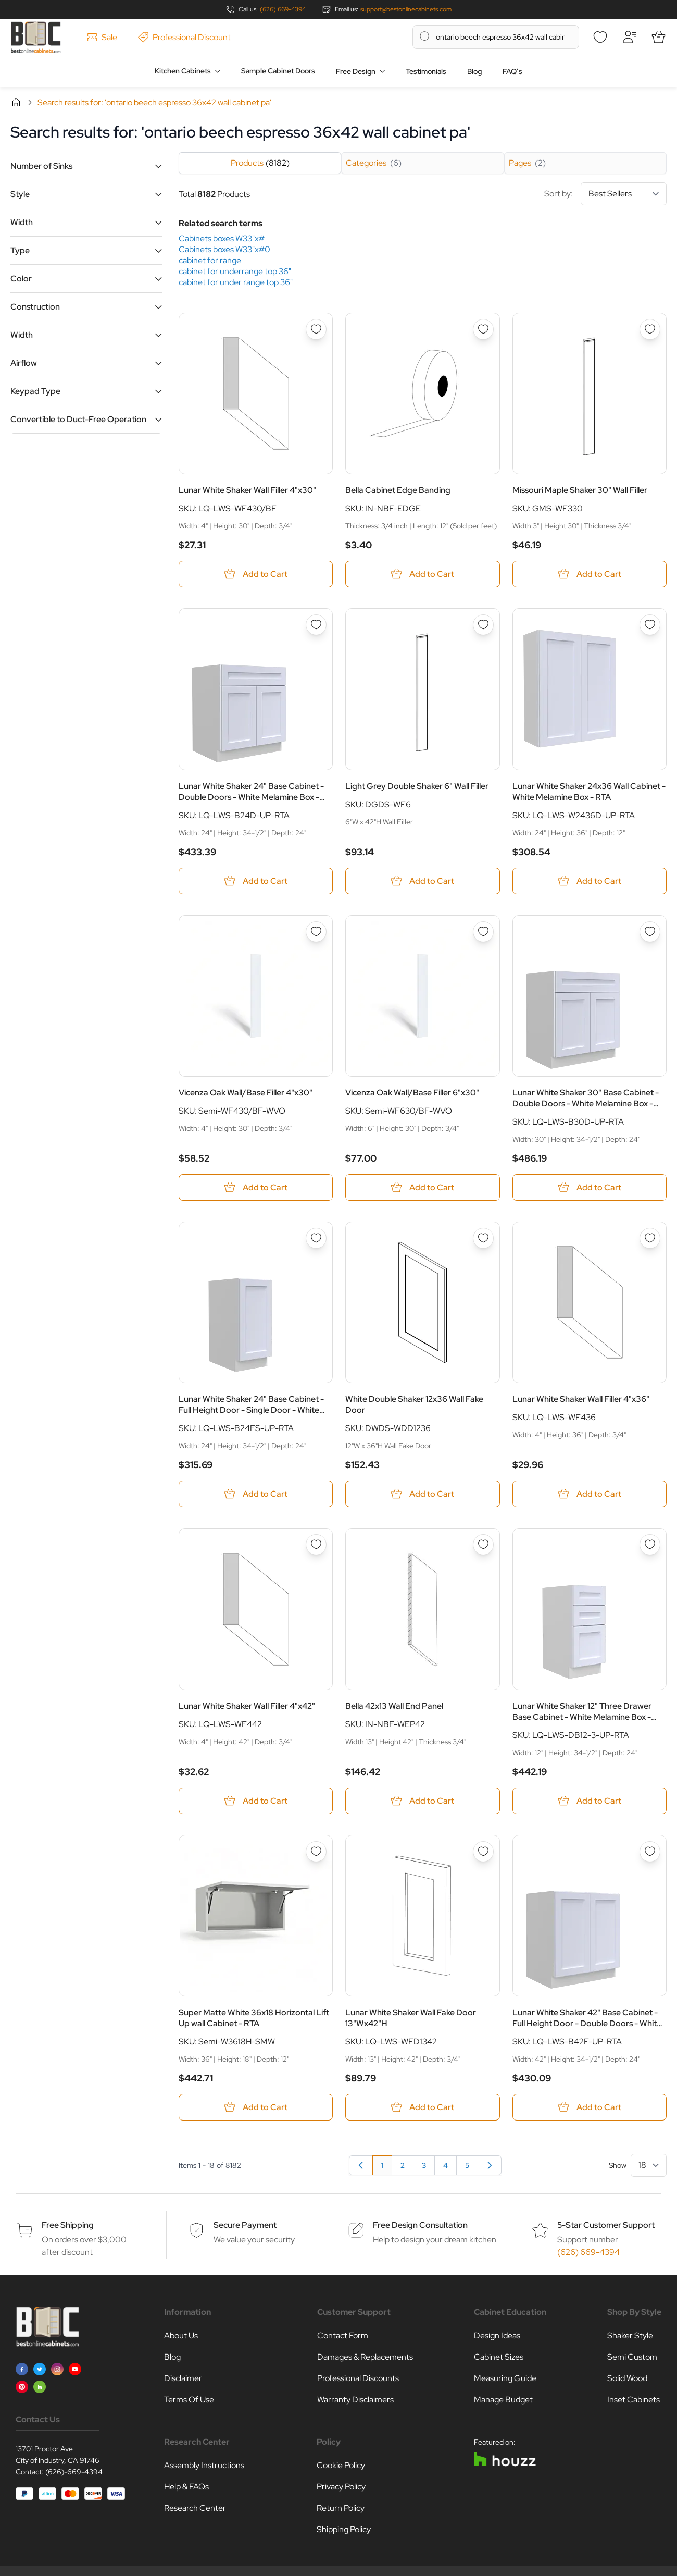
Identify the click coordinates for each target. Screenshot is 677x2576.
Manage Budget (503, 2399)
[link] (361, 2165)
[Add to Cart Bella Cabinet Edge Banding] (422, 574)
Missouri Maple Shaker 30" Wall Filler (579, 490)
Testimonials (426, 71)
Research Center (195, 2508)
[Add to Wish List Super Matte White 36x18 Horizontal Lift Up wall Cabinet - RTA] (316, 1851)
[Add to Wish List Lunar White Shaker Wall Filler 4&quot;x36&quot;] (650, 1238)
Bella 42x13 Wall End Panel (394, 1705)
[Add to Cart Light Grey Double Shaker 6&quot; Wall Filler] (422, 881)
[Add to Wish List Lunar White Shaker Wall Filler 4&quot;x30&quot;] (316, 329)
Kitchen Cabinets (183, 71)
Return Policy (341, 2508)
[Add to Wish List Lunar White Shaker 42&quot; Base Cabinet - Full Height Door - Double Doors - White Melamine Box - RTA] (650, 1851)
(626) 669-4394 (283, 9)
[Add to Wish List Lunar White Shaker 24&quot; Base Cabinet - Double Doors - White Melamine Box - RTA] (316, 624)
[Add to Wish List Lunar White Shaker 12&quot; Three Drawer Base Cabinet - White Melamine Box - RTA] (650, 1544)
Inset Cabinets (633, 2399)
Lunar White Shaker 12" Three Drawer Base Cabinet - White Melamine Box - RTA (581, 1711)
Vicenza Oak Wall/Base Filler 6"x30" (412, 1092)
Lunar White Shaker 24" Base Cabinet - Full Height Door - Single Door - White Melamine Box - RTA (251, 1404)
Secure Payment (245, 2225)
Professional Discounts (358, 2378)
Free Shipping (68, 2225)
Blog (474, 71)
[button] (86, 166)
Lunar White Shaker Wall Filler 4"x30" (247, 490)
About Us (181, 2335)
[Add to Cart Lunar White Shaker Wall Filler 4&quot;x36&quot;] (589, 1494)
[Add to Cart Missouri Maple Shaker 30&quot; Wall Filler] (589, 574)
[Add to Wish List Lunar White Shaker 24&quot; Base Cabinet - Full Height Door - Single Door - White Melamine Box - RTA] (316, 1238)
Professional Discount (184, 37)
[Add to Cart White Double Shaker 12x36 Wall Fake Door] (422, 1494)
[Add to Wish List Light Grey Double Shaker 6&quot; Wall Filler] (483, 624)
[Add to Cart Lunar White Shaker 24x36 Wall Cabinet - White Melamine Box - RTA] (589, 881)
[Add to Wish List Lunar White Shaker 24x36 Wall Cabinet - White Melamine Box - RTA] (650, 624)
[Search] (425, 36)
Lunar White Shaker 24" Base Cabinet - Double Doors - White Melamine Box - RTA (251, 792)
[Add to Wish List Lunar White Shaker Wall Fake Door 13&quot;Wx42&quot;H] (483, 1851)
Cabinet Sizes (498, 2356)
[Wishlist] (600, 37)
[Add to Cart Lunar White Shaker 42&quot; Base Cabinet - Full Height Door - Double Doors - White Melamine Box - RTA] (589, 2107)
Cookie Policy (341, 2465)
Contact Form (342, 2335)
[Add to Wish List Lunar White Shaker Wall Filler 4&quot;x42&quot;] (316, 1544)
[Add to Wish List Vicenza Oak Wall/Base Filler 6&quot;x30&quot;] (483, 931)
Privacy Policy (341, 2486)
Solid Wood (627, 2378)
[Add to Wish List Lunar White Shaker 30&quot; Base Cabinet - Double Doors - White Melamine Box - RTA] (650, 931)
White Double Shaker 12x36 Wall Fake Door (414, 1404)
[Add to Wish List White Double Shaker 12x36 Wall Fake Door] (483, 1238)
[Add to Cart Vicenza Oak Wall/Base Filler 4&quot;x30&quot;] (256, 1187)
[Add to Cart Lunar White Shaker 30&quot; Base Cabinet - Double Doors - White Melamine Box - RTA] (589, 1187)
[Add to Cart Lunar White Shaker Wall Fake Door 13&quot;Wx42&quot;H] (422, 2107)
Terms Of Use (189, 2399)
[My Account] (629, 37)
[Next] (490, 2165)
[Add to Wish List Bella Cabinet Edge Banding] (483, 329)
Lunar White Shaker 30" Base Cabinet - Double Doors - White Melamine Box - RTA (585, 1098)
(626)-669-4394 (74, 2471)
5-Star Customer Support (606, 2225)
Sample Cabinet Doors (278, 71)
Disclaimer (183, 2378)
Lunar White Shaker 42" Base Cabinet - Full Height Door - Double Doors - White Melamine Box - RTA (586, 2018)
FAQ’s (512, 71)
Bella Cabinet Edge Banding (397, 490)
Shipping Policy (344, 2529)
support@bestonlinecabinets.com (406, 9)
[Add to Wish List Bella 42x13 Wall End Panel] (483, 1544)
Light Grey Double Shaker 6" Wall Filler (416, 786)
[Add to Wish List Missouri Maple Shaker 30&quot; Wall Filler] (650, 329)
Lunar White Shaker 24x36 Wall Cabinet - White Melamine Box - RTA (589, 792)
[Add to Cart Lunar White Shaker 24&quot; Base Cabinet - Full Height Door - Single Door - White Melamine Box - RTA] (256, 1494)
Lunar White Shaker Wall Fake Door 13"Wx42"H (410, 2018)
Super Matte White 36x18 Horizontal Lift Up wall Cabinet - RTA (254, 2018)
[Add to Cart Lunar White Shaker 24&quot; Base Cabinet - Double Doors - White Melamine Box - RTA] (256, 881)
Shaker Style (630, 2335)
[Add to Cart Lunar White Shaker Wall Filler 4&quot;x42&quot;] (256, 1801)
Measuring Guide (505, 2378)
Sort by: (605, 193)
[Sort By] (624, 193)
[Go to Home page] (35, 37)
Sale (102, 37)
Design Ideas (497, 2335)
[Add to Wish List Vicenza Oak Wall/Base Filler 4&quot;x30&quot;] (316, 931)
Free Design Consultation (420, 2225)
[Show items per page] (649, 2165)
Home (16, 102)
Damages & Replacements (365, 2356)
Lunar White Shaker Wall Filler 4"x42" (247, 1705)
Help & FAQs (186, 2486)
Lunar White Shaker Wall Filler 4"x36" (580, 1399)
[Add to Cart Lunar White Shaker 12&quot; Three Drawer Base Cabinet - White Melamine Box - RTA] (589, 1801)
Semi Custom (632, 2356)
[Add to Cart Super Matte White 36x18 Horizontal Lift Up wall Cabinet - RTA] (256, 2107)
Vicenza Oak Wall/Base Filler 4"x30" (245, 1092)
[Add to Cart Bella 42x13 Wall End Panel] (422, 1801)
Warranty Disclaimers (355, 2399)
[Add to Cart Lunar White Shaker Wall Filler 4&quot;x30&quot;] (256, 574)
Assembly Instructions (204, 2465)
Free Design (355, 71)
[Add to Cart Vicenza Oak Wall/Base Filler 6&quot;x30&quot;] (422, 1187)
